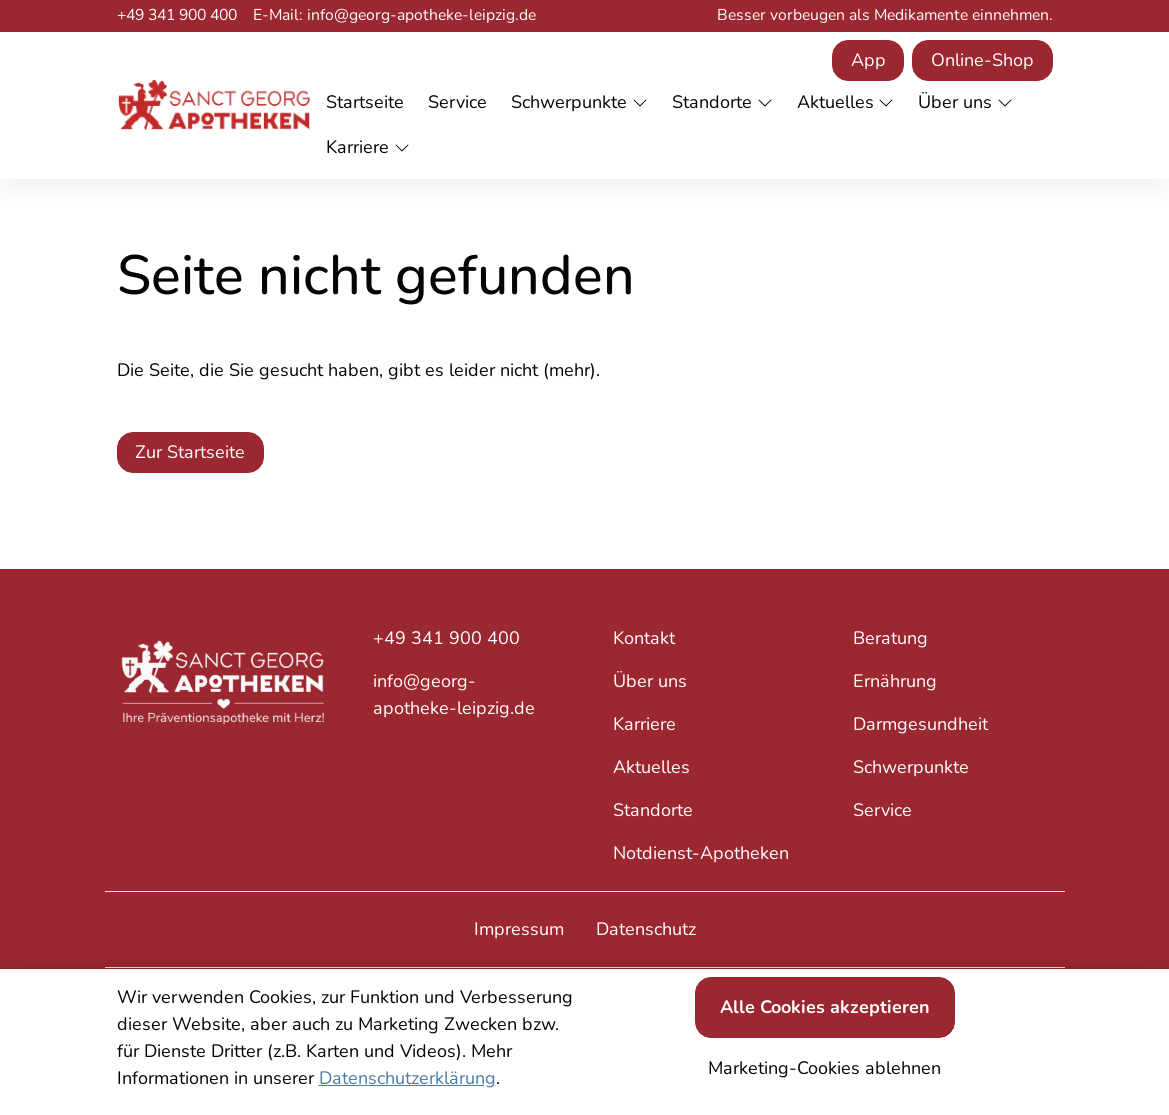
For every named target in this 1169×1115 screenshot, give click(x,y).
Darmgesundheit (920, 724)
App (868, 60)
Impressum (519, 929)
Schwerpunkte (911, 767)
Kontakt (644, 638)
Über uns (650, 681)
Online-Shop (982, 60)
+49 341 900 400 (177, 15)
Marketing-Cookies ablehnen (824, 1068)
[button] (369, 103)
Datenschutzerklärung (407, 1078)
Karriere (644, 724)
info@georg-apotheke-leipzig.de (454, 694)
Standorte (653, 810)
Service (882, 810)
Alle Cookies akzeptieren (825, 1007)
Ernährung (895, 681)
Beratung (890, 638)
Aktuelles (651, 767)
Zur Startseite (190, 452)
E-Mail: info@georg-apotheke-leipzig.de (394, 15)
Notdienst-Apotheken (701, 853)
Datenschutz (646, 929)
